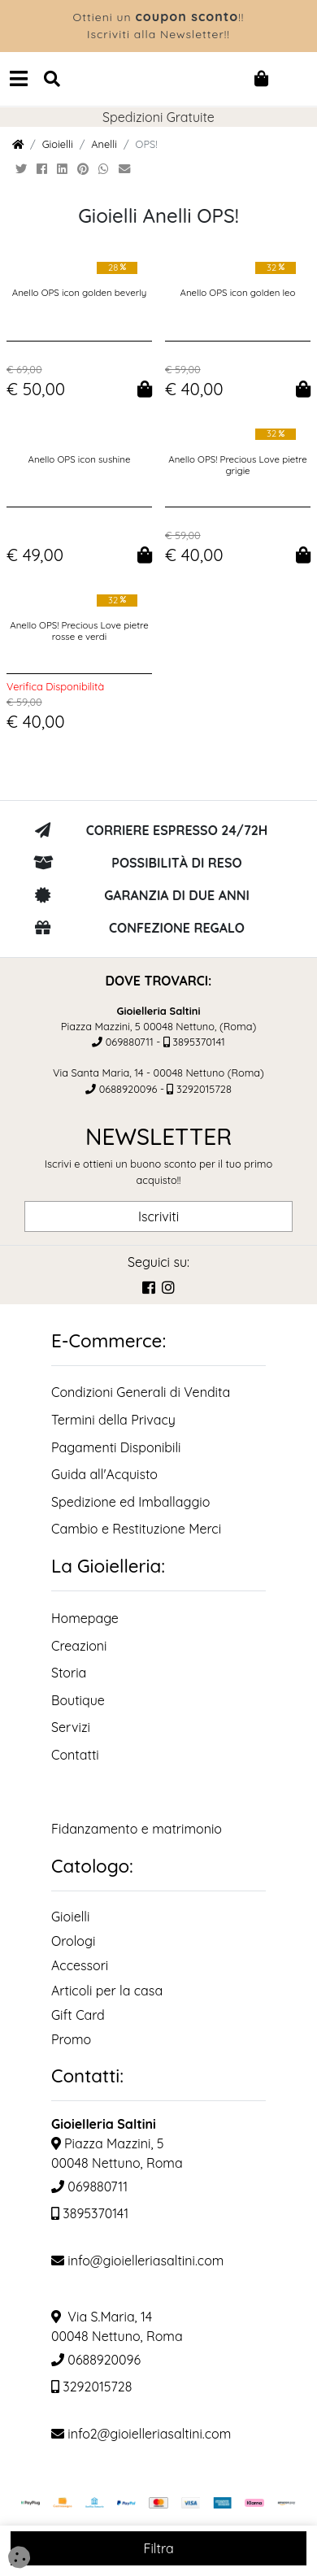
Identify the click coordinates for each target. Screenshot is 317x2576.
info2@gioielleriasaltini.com (141, 2434)
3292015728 (204, 1088)
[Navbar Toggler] (18, 78)
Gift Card (78, 2015)
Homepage (85, 1618)
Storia (68, 1672)
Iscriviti (158, 1216)
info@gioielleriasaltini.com (137, 2260)
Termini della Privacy (113, 1420)
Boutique (78, 1700)
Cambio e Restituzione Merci (136, 1529)
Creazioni (78, 1646)
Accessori (79, 1965)
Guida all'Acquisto (104, 1474)
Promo (71, 2039)
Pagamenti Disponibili (116, 1447)
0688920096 (128, 1088)
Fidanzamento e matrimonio (136, 1829)
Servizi (70, 1727)
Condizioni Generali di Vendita (140, 1392)
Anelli (104, 143)
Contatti (75, 1755)
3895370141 (198, 1041)
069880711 (130, 1041)
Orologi (73, 1941)
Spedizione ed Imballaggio (130, 1502)
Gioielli (57, 143)
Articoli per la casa (107, 1990)
